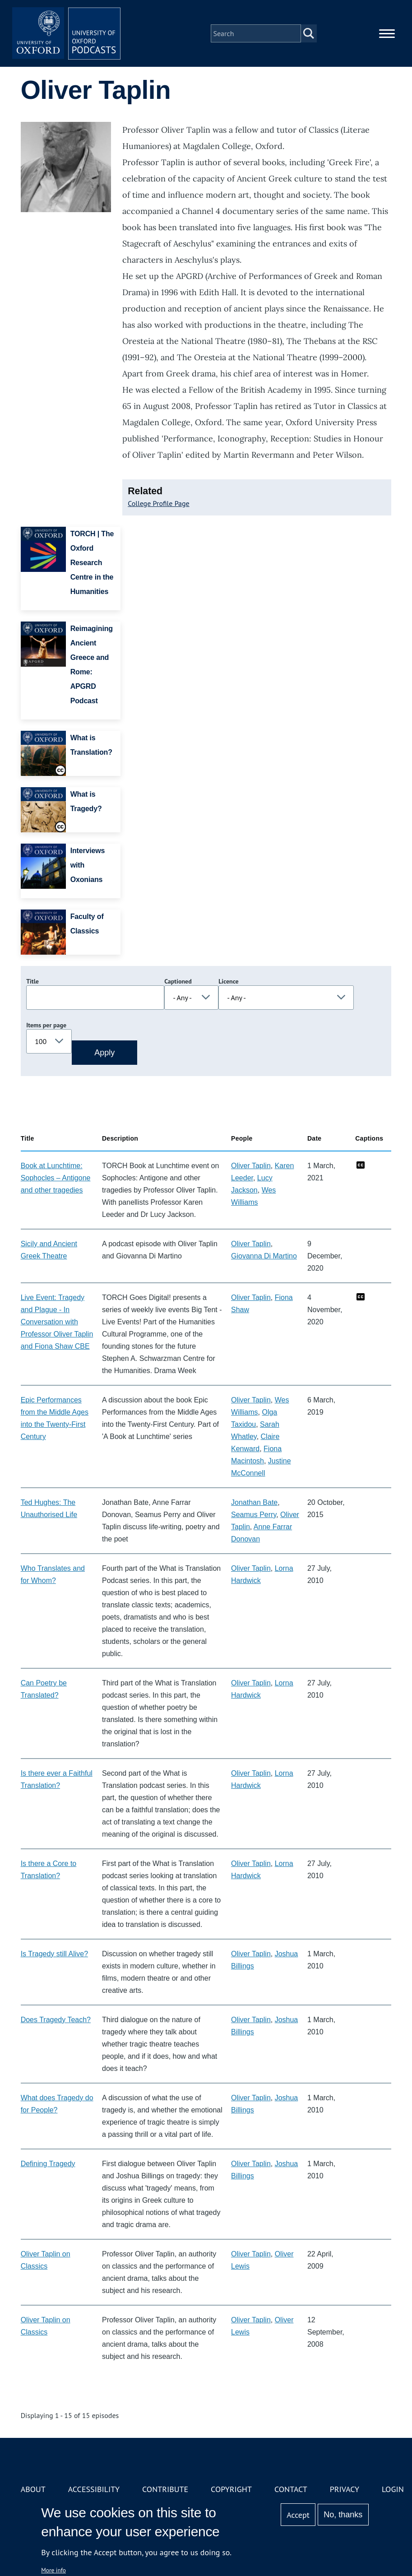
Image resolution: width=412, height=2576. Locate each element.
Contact (290, 2489)
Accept (298, 2515)
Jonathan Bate (254, 1502)
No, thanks (343, 2514)
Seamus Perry (253, 1514)
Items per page (46, 1025)
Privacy (344, 2489)
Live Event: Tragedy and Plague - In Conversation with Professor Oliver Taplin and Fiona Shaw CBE (57, 1322)
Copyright (231, 2489)
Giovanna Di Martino (264, 1256)
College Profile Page (159, 503)
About (33, 2489)
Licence (228, 981)
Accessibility (94, 2489)
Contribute (165, 2489)
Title (32, 981)
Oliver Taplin (251, 1166)
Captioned (178, 981)
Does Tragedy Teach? (56, 2020)
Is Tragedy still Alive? (54, 1954)
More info (53, 2570)
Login (393, 2489)
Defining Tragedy (48, 2164)
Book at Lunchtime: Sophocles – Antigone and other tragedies (56, 1178)
